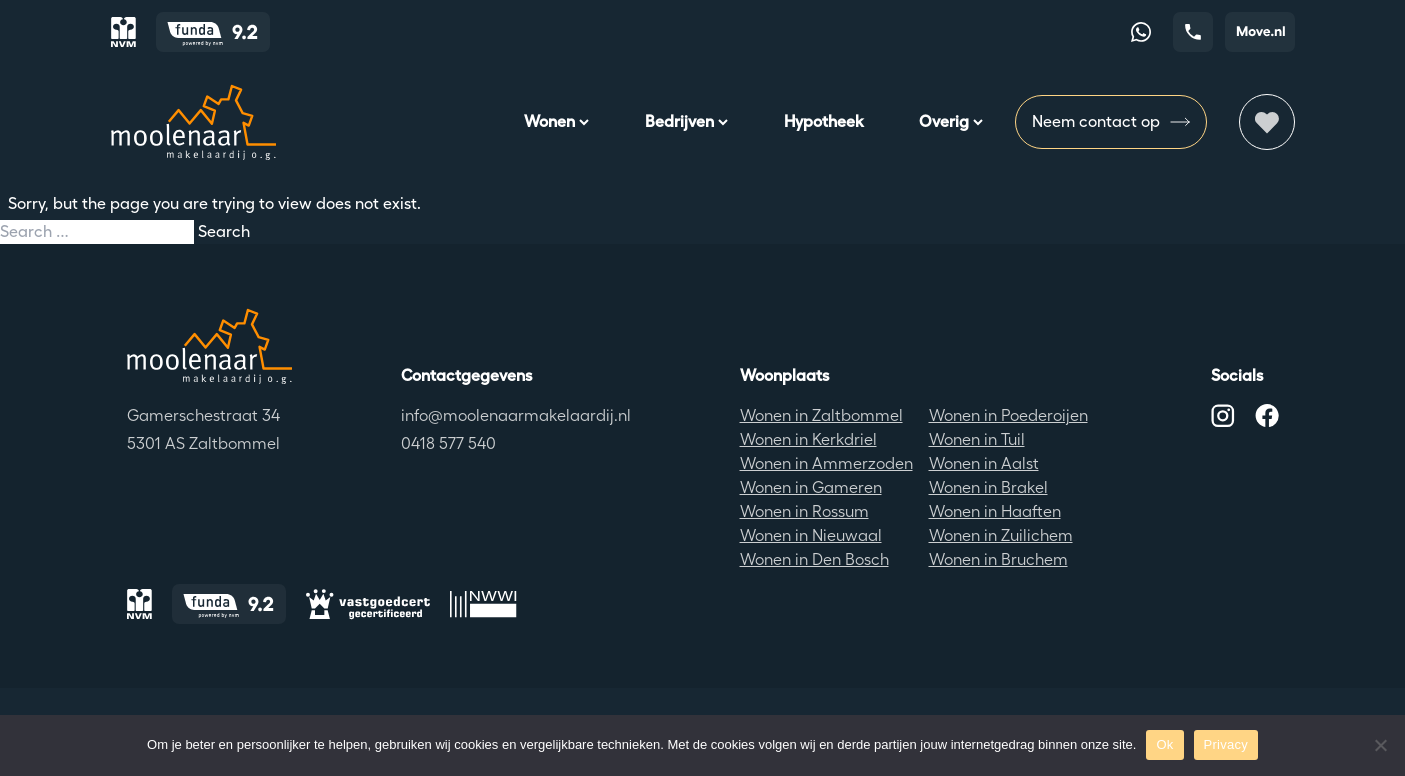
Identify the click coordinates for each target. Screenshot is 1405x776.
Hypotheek (823, 121)
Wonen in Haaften (995, 511)
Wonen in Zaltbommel (821, 415)
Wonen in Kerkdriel (808, 439)
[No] (1380, 745)
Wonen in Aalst (984, 463)
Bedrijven (686, 121)
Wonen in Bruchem (998, 559)
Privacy (1226, 744)
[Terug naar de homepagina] (209, 346)
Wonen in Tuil (977, 439)
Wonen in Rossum (804, 511)
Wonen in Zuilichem (1001, 535)
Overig (951, 121)
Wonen (556, 121)
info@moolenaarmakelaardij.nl (516, 415)
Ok (1164, 744)
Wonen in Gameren (811, 487)
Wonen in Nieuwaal (811, 535)
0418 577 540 (448, 443)
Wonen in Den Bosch (814, 559)
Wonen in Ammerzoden (826, 463)
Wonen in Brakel (988, 487)
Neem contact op (1111, 122)
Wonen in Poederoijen (1008, 415)
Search (224, 231)
